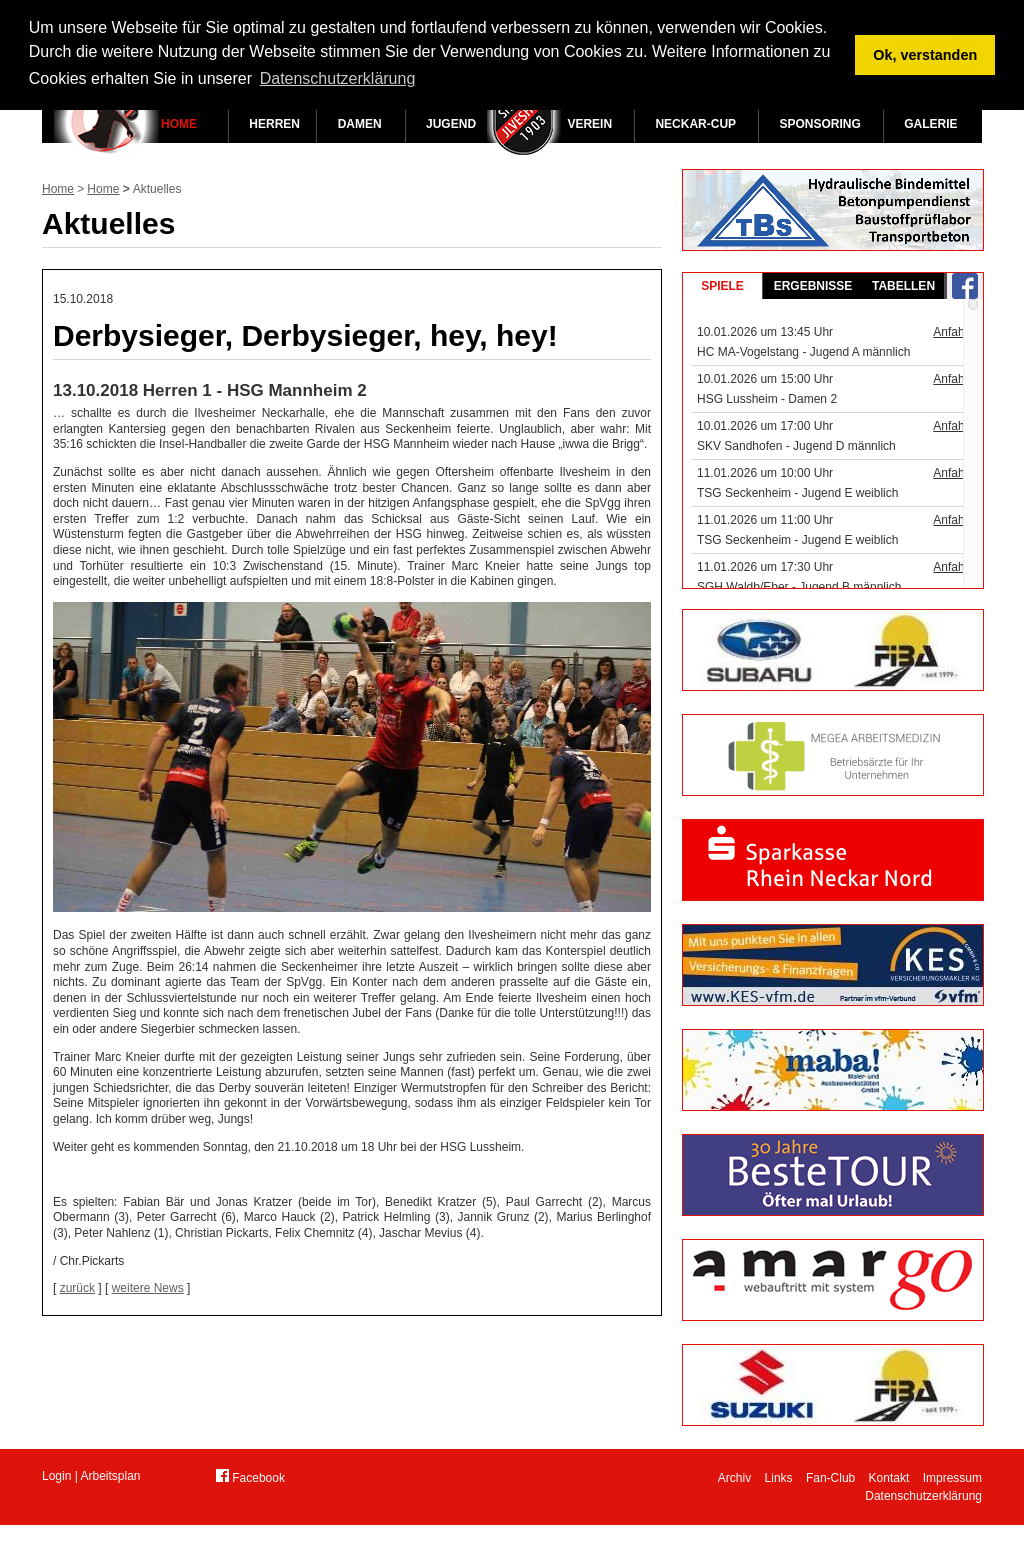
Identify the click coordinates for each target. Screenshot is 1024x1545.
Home (179, 124)
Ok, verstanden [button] (925, 55)
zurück (77, 1288)
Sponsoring (819, 124)
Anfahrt (952, 332)
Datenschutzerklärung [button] (338, 78)
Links (779, 1478)
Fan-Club (830, 1478)
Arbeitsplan (111, 1476)
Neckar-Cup (695, 124)
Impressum (952, 1478)
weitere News (148, 1288)
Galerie (930, 124)
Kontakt (889, 1478)
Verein (589, 124)
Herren (274, 124)
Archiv (734, 1478)
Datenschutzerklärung (923, 1496)
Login (56, 1476)
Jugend (451, 124)
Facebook (250, 1477)
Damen (360, 124)
